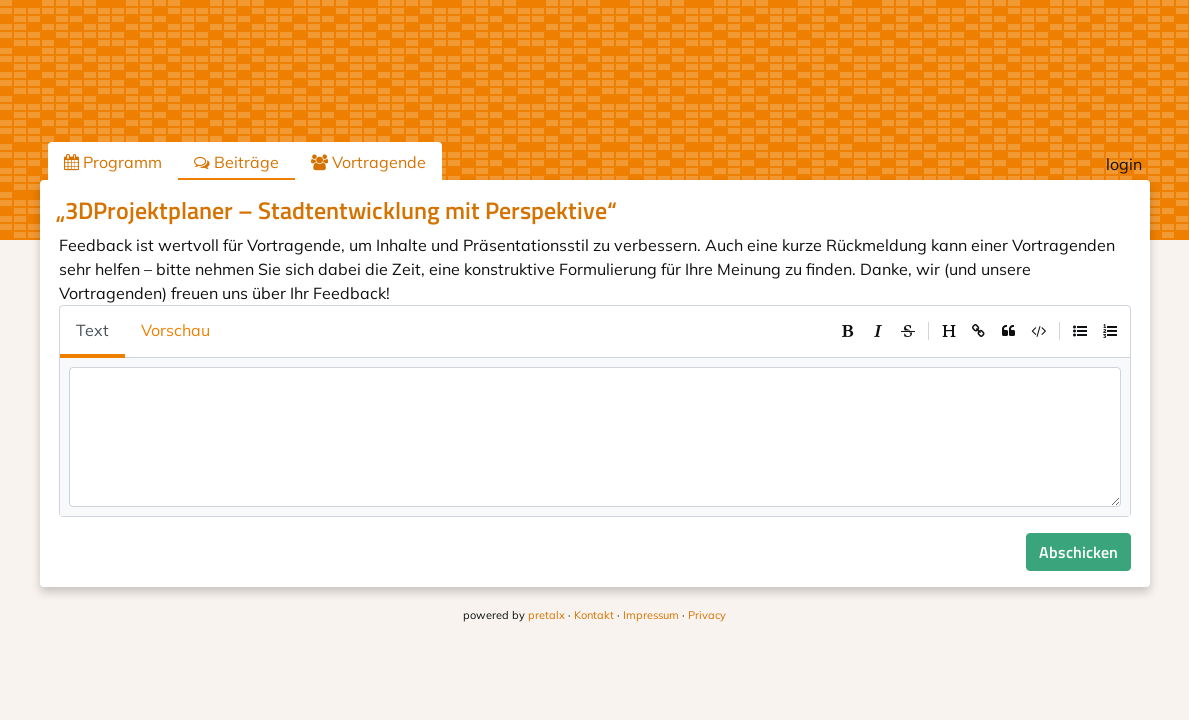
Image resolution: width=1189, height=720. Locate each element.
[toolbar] (979, 331)
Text (92, 330)
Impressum (651, 615)
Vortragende (368, 162)
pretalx (546, 615)
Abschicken (1078, 552)
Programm (113, 162)
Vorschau (175, 330)
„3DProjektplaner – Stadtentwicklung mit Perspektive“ (336, 210)
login (1124, 164)
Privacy (707, 615)
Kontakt (594, 615)
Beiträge (236, 162)
